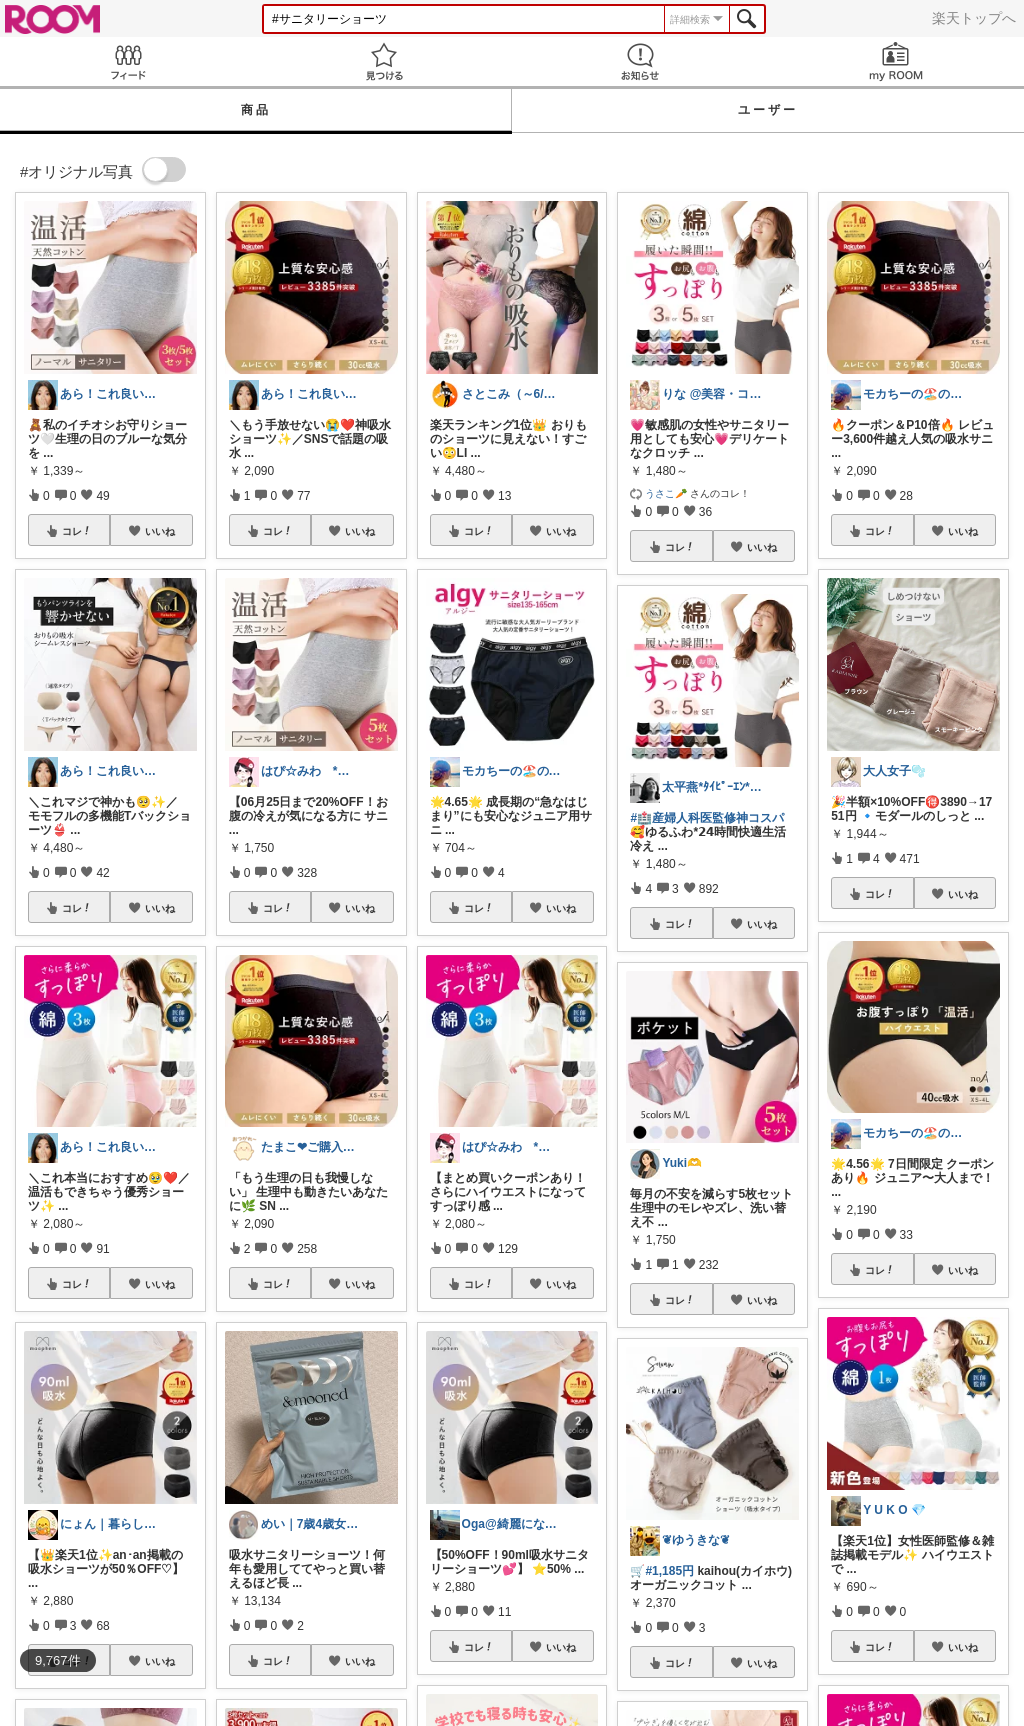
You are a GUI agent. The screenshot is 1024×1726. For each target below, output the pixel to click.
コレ (77, 531)
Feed (128, 61)
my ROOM (896, 61)
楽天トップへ (974, 18)
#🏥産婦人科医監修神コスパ (707, 818)
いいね (160, 531)
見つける (384, 61)
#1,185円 (669, 1571)
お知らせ (640, 61)
